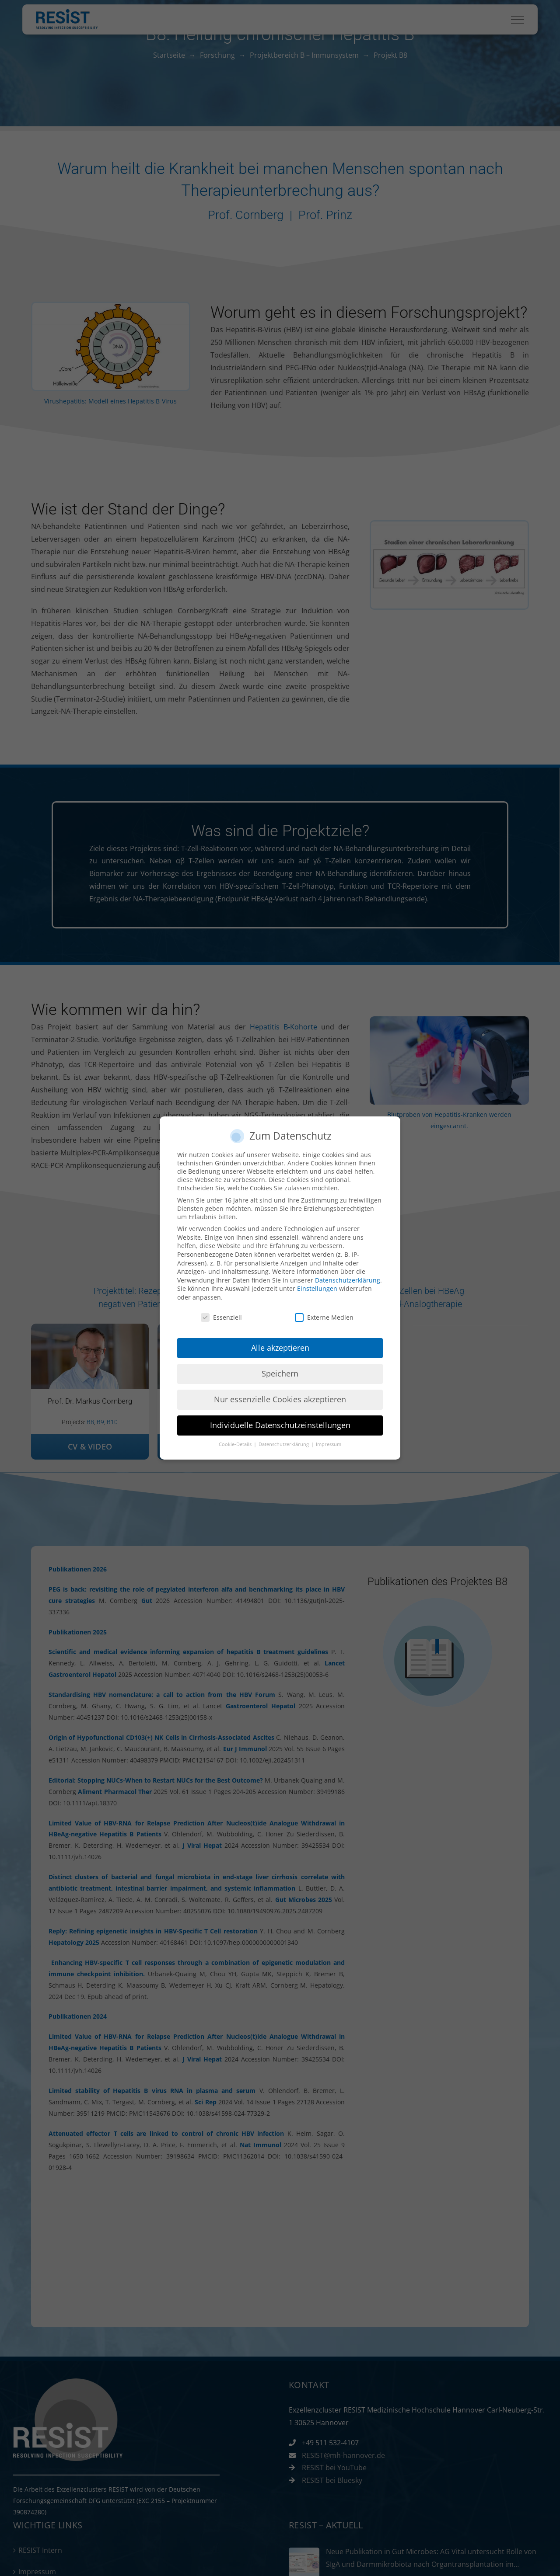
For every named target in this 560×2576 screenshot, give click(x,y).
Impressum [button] (328, 1444)
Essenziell (221, 1317)
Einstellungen (317, 1288)
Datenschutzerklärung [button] (284, 1444)
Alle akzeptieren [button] (280, 1347)
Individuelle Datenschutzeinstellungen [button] (280, 1425)
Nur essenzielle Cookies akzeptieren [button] (280, 1399)
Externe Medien (324, 1317)
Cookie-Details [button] (236, 1444)
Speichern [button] (280, 1373)
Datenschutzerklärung (347, 1280)
